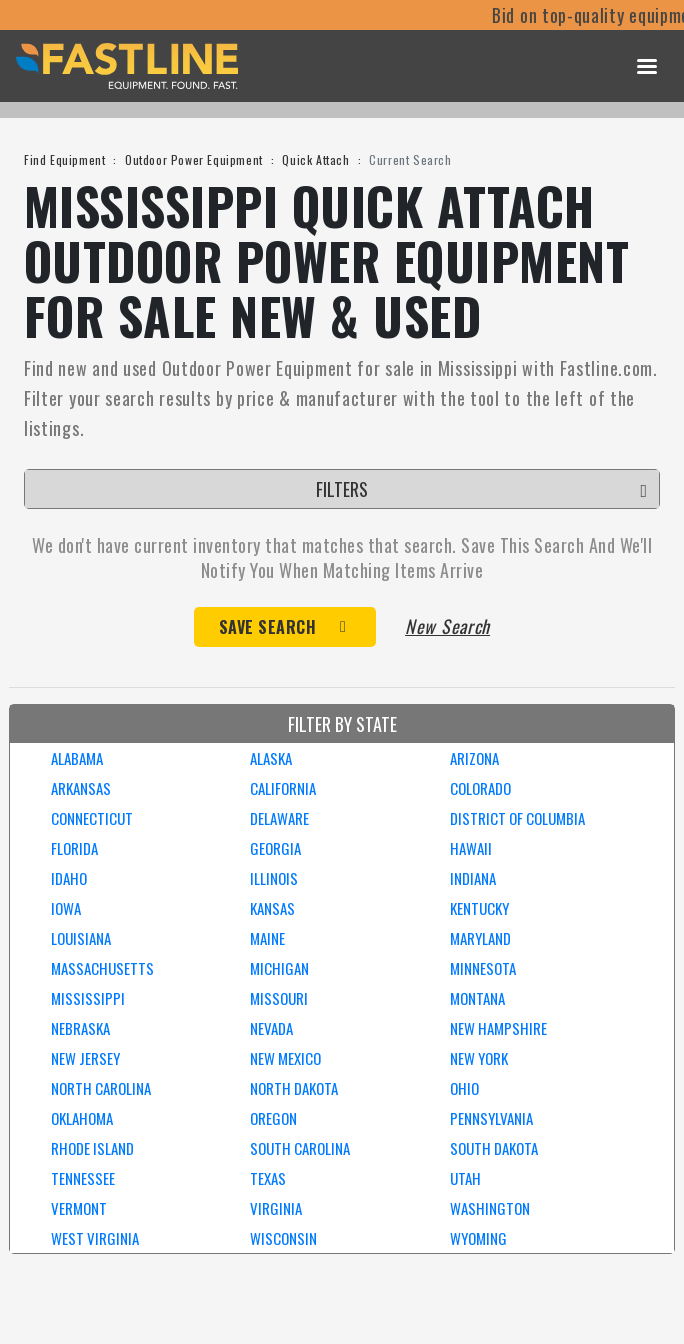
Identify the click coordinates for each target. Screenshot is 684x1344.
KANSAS (272, 908)
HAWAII (471, 848)
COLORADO (480, 788)
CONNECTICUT (92, 818)
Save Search (268, 627)
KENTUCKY (479, 908)
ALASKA (271, 758)
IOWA (66, 908)
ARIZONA (474, 758)
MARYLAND (480, 938)
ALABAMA (77, 758)
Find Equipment (64, 159)
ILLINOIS (274, 878)
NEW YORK (479, 1058)
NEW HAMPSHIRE (498, 1028)
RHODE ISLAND (92, 1148)
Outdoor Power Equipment (194, 159)
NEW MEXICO (285, 1058)
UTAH (465, 1178)
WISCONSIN (283, 1238)
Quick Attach (315, 159)
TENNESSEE (83, 1178)
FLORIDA (74, 848)
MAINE (267, 938)
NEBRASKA (80, 1028)
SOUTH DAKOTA (494, 1148)
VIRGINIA (276, 1208)
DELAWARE (279, 818)
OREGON (273, 1118)
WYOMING (478, 1238)
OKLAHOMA (82, 1118)
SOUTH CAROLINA (300, 1148)
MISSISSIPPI (88, 998)
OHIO (464, 1088)
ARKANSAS (81, 788)
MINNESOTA (483, 968)
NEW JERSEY (85, 1058)
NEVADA (271, 1028)
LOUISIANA (81, 938)
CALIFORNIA (283, 788)
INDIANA (473, 878)
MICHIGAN (279, 968)
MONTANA (477, 998)
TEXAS (268, 1178)
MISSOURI (279, 998)
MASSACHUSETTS (102, 968)
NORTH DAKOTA (294, 1088)
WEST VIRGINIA (95, 1238)
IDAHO (69, 878)
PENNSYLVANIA (491, 1118)
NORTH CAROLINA (101, 1088)
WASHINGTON (490, 1208)
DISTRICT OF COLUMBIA (517, 818)
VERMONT (79, 1208)
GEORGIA (275, 848)
